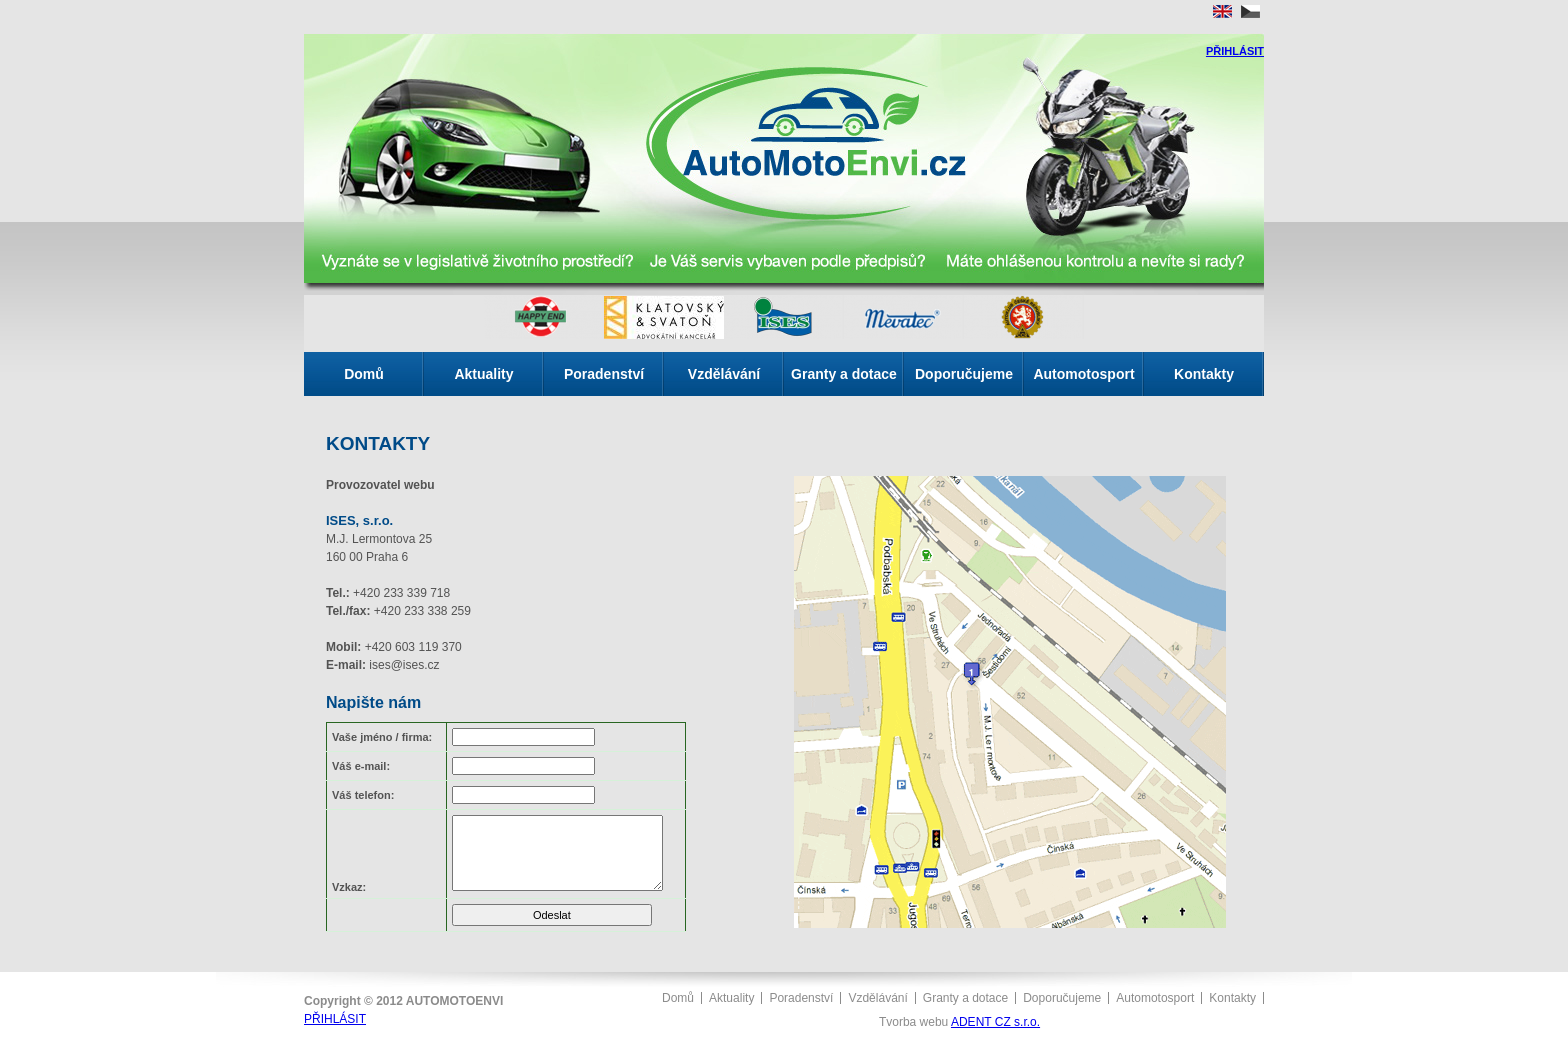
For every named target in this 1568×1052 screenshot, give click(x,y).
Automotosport (1083, 374)
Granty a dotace (844, 374)
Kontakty (1204, 374)
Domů (364, 374)
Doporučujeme (964, 374)
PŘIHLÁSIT (1235, 51)
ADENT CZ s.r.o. (995, 1022)
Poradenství (604, 374)
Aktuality (483, 374)
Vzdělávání (724, 374)
